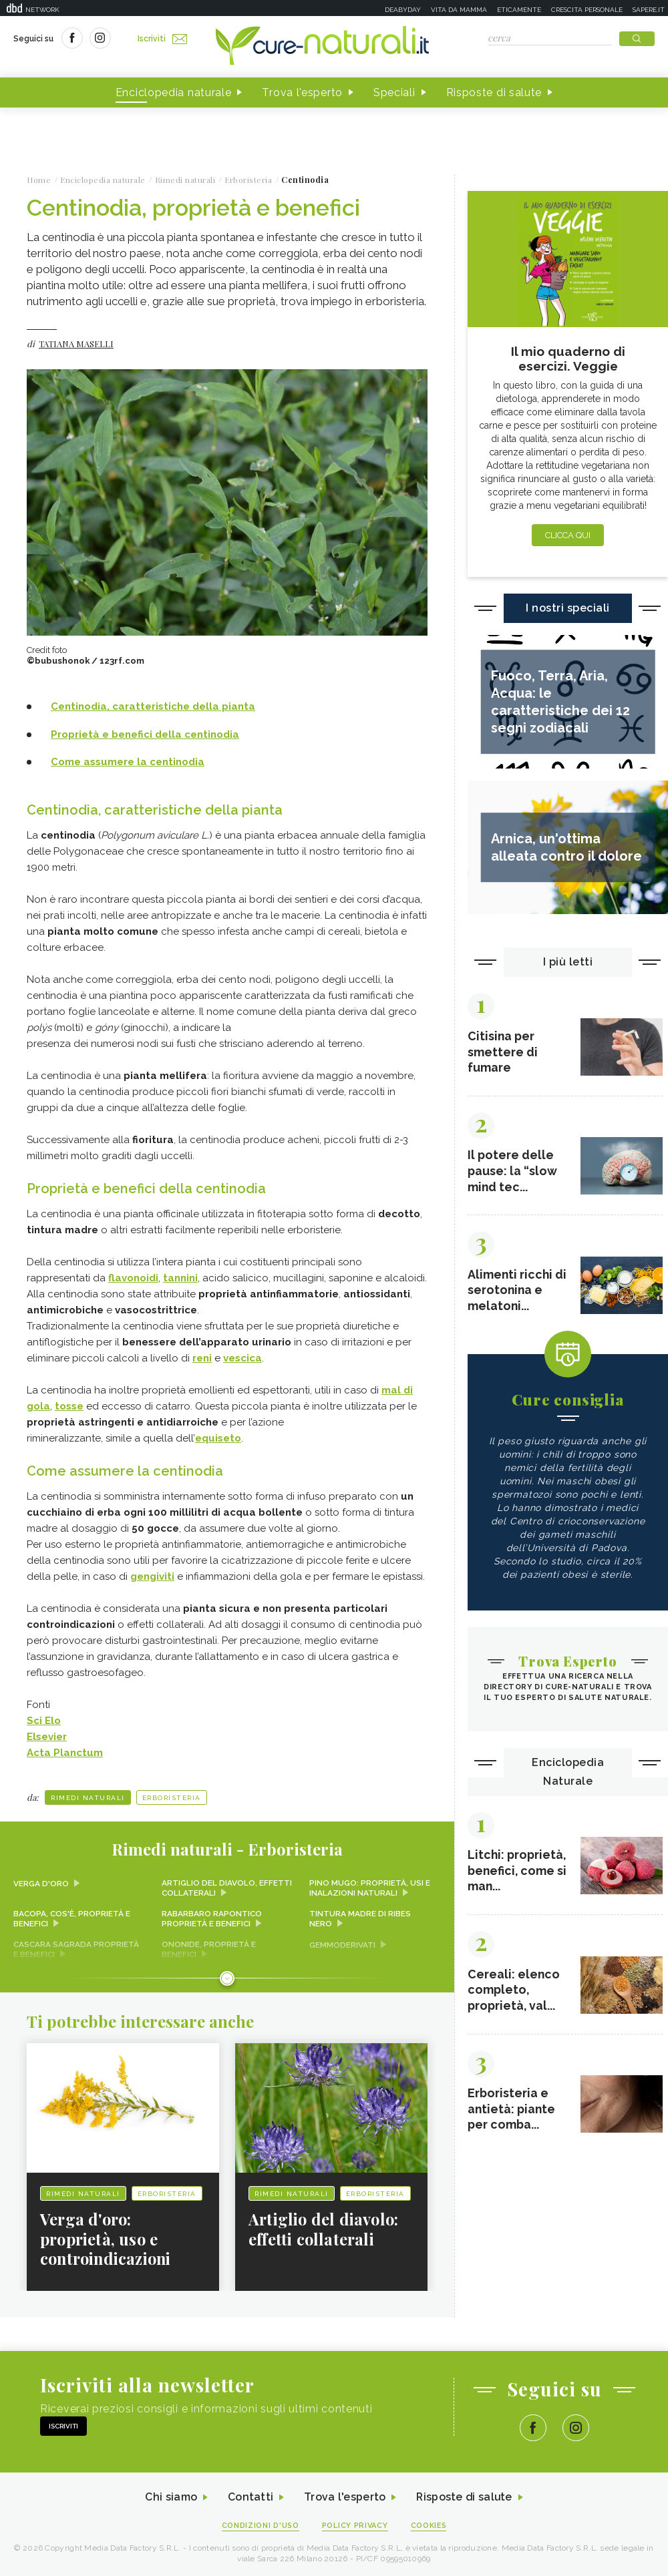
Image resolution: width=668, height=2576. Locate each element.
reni (202, 1357)
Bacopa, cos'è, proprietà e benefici (72, 1917)
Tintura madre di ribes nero (360, 1917)
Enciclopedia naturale (174, 92)
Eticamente (519, 9)
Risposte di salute (494, 92)
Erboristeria (171, 1795)
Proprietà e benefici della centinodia (145, 734)
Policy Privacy (355, 2523)
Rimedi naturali (88, 1795)
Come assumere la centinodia (127, 762)
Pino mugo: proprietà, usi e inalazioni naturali (369, 1886)
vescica (242, 1357)
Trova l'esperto (302, 92)
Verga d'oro (41, 1881)
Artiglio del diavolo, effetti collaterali (227, 1886)
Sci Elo (44, 1719)
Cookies (429, 2523)
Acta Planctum (65, 1751)
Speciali (394, 92)
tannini (180, 1277)
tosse (69, 1405)
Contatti (249, 2495)
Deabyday (403, 9)
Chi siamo (170, 2495)
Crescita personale (587, 9)
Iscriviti (162, 38)
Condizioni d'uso (259, 2523)
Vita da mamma (459, 9)
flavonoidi (133, 1277)
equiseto (218, 1437)
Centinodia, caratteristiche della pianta (153, 707)
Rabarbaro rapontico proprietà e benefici (212, 1917)
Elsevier (47, 1735)
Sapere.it (649, 9)
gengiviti (152, 1574)
